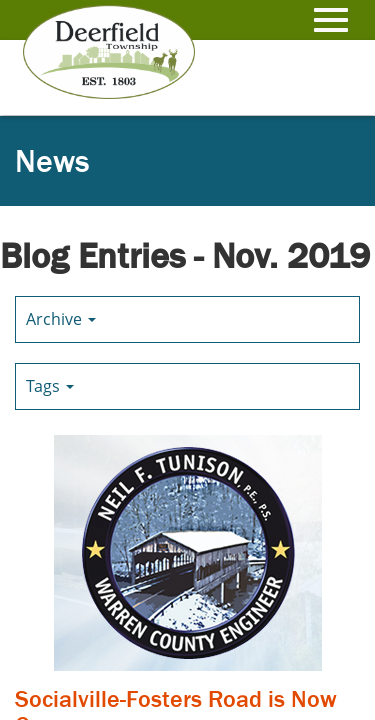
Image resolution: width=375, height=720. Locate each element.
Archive (61, 319)
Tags (50, 386)
